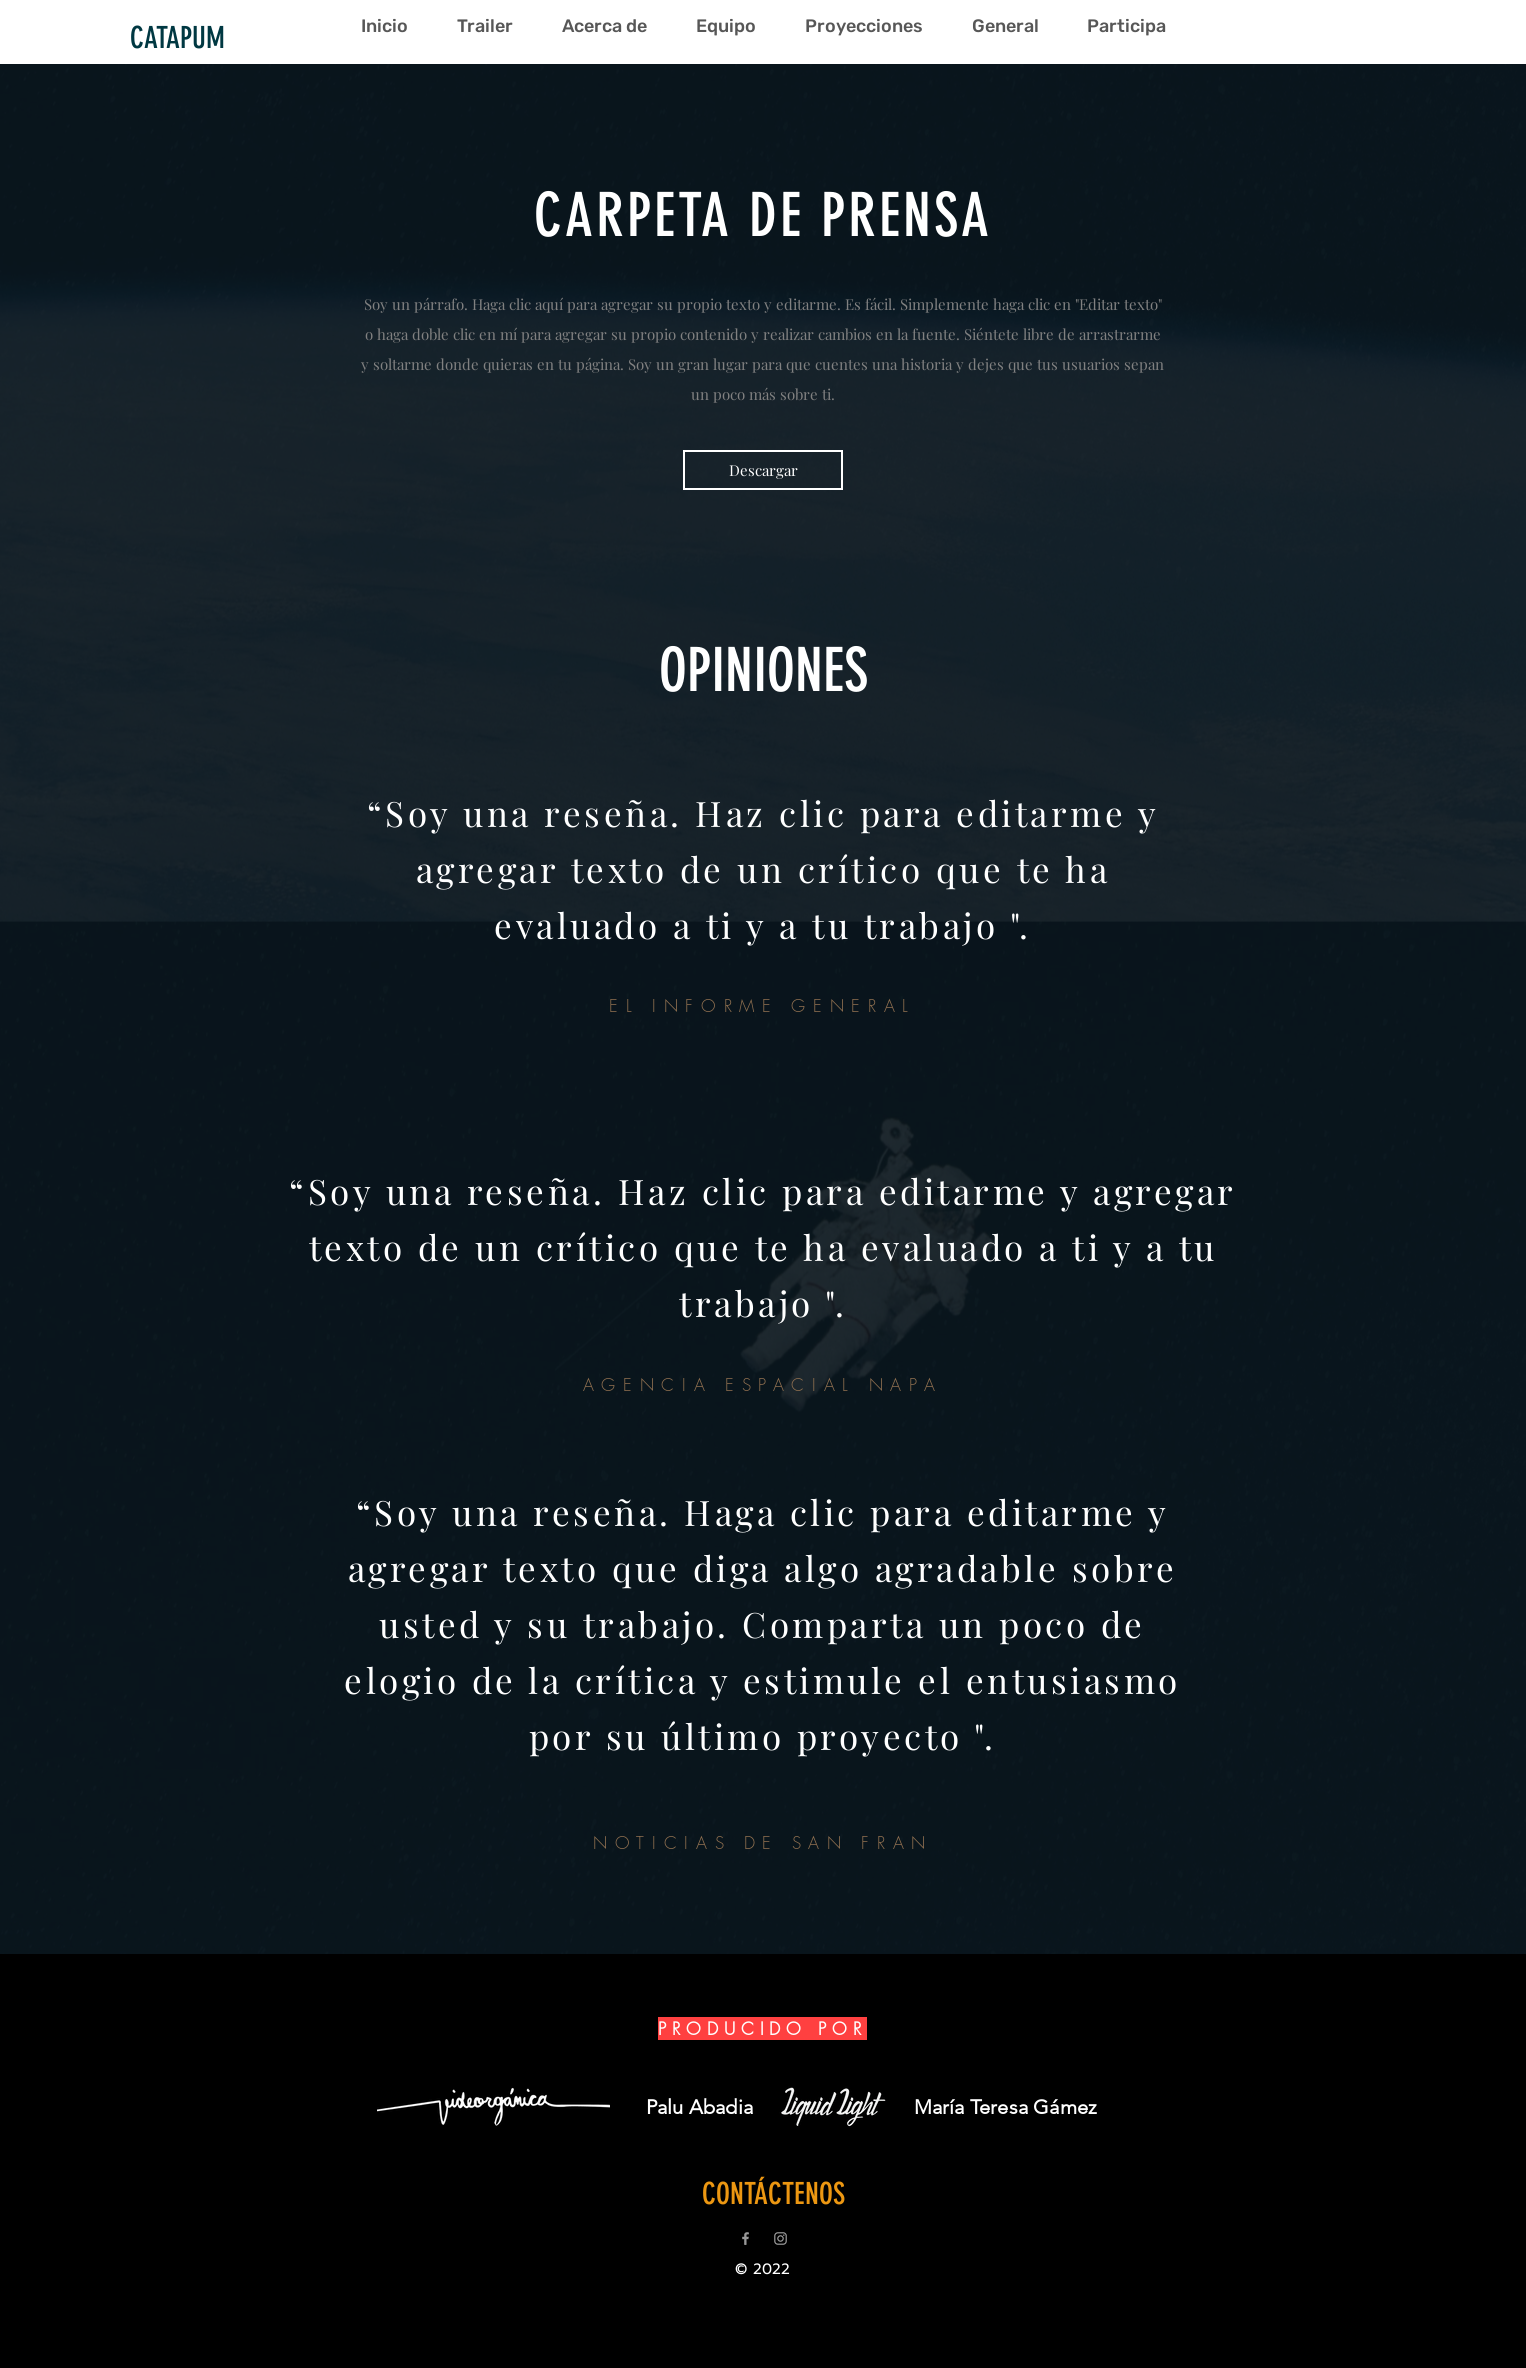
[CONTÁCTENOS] (773, 2194)
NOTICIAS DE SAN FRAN (763, 1842)
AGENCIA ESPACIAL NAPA (763, 1384)
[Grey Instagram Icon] (780, 2238)
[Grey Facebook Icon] (745, 2238)
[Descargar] (763, 470)
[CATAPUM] (177, 38)
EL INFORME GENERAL (762, 1005)
